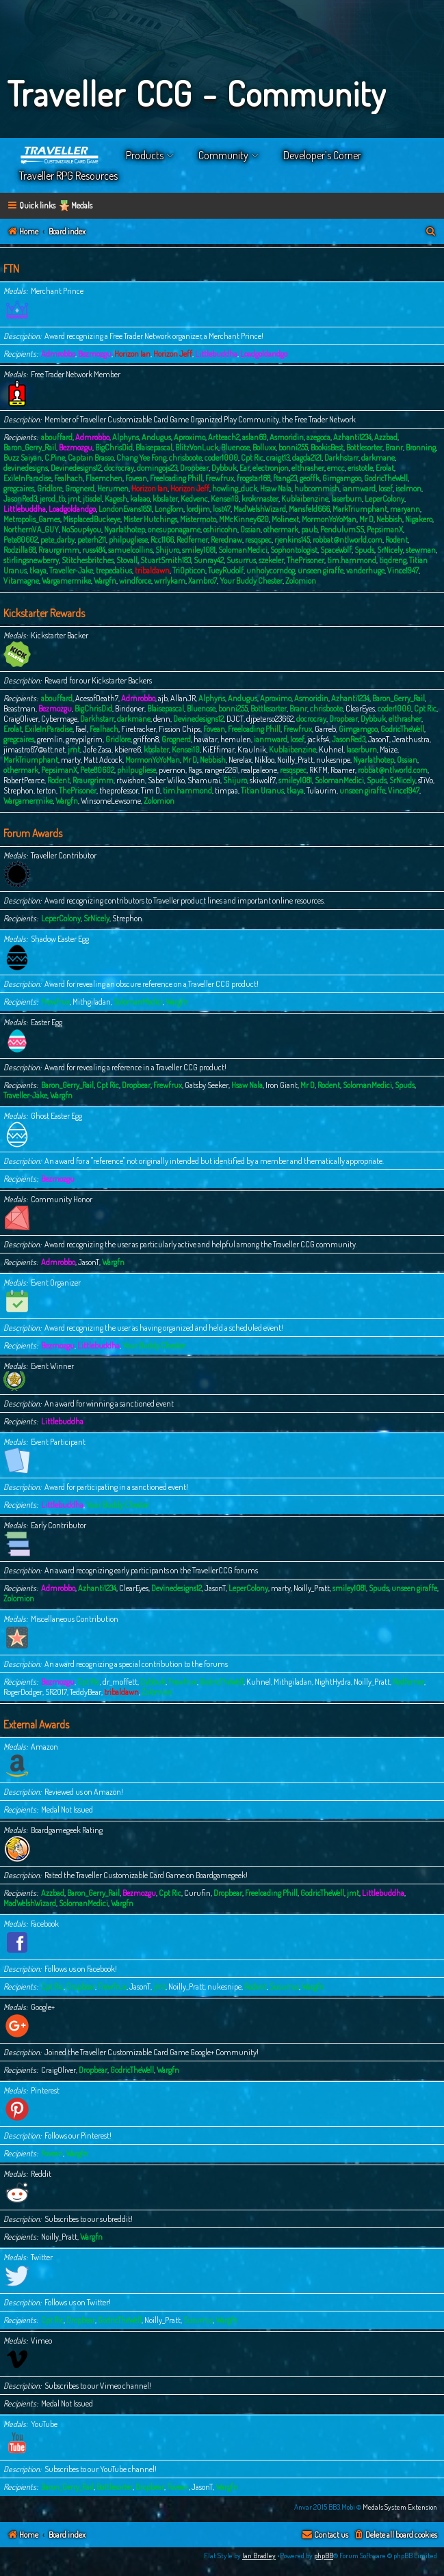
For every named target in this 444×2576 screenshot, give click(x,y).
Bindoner (129, 708)
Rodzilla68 (19, 550)
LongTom (169, 509)
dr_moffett (120, 1682)
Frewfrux (219, 478)
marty (71, 760)
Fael (81, 729)
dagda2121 (307, 457)
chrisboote (185, 457)
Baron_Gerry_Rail (29, 447)
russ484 (93, 550)
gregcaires (18, 488)
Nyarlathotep (124, 529)
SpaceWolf (336, 550)
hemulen (235, 739)
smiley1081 (199, 550)
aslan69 (254, 437)
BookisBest (327, 447)
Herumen (113, 488)
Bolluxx (264, 447)
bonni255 (293, 447)
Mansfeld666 (309, 509)
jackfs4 (318, 739)
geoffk (309, 478)
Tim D (150, 790)
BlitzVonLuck (196, 447)
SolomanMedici (242, 550)
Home (60, 155)
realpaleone (259, 770)
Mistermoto (198, 519)
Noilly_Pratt (295, 760)
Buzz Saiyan (22, 457)
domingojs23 (157, 468)
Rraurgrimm (58, 550)
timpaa (226, 790)
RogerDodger (22, 1692)
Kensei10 (225, 498)
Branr (394, 447)
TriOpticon (188, 570)
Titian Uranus (262, 790)
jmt (74, 498)
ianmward (359, 488)
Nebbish (389, 519)
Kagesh (116, 498)
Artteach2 (223, 437)
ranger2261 (221, 770)
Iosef (385, 488)
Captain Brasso (91, 457)
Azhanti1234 (352, 437)
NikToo (264, 760)
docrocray (119, 468)
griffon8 (146, 739)
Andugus (156, 437)
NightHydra (333, 1682)
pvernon (172, 770)
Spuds (364, 550)
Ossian (250, 529)
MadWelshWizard (259, 509)
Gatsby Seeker (206, 1085)
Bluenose (235, 447)
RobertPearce (23, 780)
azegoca (318, 437)
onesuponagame (174, 529)
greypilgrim (84, 739)
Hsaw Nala (275, 488)
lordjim (198, 509)
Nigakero (418, 519)
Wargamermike (66, 580)
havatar (206, 739)
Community (223, 155)
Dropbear (194, 468)
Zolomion (300, 580)
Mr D (366, 519)
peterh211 (91, 539)
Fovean (136, 478)
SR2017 (56, 1692)
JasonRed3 (20, 498)
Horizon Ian (132, 354)
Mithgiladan (92, 1001)
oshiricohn (220, 529)
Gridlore (49, 488)
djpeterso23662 (269, 719)
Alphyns (125, 437)
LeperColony (384, 498)
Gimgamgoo (341, 478)
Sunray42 (209, 560)
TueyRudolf (226, 570)
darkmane (378, 457)
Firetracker (138, 729)
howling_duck (234, 488)
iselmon (408, 488)
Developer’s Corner (322, 155)
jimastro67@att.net (34, 749)
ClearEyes (360, 708)
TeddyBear (85, 1692)
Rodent (396, 539)
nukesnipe (333, 760)
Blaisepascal (153, 447)
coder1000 (221, 457)
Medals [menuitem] (81, 205)
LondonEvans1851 (125, 509)
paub (309, 529)
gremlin (50, 739)
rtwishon (130, 780)
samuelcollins (130, 550)
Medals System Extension (400, 2507)
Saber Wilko (166, 780)
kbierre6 (127, 749)
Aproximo (189, 437)
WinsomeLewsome (111, 801)
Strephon (18, 790)
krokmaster (259, 498)
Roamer (342, 770)
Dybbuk (224, 468)
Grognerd (79, 488)
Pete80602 (20, 539)
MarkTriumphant (359, 509)
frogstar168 (253, 478)
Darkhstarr (341, 457)
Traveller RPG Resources (68, 175)
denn (161, 719)
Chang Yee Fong (141, 457)
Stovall (127, 560)
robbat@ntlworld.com (347, 539)
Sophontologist (293, 550)
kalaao (140, 498)
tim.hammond (351, 560)
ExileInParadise (27, 478)
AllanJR (183, 698)
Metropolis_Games (31, 519)
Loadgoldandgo (263, 354)
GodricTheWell (386, 478)
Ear (244, 468)
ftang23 (285, 478)
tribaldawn (152, 570)
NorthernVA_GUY (31, 529)
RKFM (318, 770)
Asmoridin (287, 437)
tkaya (38, 570)
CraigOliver (20, 719)
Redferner (192, 539)
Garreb (325, 729)
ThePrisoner (305, 560)
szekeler (271, 560)
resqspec (258, 539)
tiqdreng (392, 560)
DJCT (235, 719)
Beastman (19, 708)
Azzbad (385, 437)
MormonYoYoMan (329, 519)
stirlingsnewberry (31, 560)
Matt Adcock (102, 760)
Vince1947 (403, 570)
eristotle (360, 468)
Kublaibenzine (304, 498)
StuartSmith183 (165, 560)
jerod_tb (52, 498)
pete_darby (57, 539)
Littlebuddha (216, 354)
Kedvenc (194, 498)
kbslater (165, 498)
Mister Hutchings (150, 519)
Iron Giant (281, 1085)
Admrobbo (58, 354)
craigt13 (277, 457)
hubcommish (316, 488)
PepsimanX (385, 529)
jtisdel (92, 498)
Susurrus (241, 560)
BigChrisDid (114, 447)
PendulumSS (342, 529)
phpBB (323, 2555)
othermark (280, 529)
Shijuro (167, 550)
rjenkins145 (292, 539)
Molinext (285, 519)
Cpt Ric (252, 457)
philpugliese (128, 539)
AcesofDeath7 (96, 698)
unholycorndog (270, 570)
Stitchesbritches (88, 560)
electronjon (270, 468)
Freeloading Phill (176, 478)
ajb (163, 698)
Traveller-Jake (71, 570)
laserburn (346, 498)
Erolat (385, 468)
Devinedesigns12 (76, 468)
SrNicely (390, 550)
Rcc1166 (162, 539)
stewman (421, 550)
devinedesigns (25, 468)
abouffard (57, 437)
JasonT (378, 739)
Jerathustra (411, 739)
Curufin (197, 1893)
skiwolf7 (263, 780)
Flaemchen (104, 478)
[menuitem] (431, 232)
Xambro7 (202, 580)
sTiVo (425, 780)
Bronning (421, 447)
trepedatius (114, 570)
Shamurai (203, 780)
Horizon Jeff (172, 354)
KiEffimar (219, 749)
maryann (405, 509)
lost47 (222, 509)
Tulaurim (321, 790)
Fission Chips (179, 729)
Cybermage (59, 719)
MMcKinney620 (244, 519)
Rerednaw (226, 539)
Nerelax (240, 760)
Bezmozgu (95, 354)
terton (46, 790)
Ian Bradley (259, 2555)
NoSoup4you (81, 529)
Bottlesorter (364, 447)
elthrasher (307, 468)
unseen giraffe (320, 570)
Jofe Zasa (97, 749)
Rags (195, 770)
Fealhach (68, 478)
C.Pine (54, 457)
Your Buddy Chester (251, 580)
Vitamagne (21, 580)
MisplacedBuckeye (91, 519)
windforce (135, 580)
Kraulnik (251, 749)
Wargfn (105, 580)
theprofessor (118, 790)
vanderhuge (365, 570)
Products (145, 155)
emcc (336, 468)
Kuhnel (331, 749)
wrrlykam (169, 580)
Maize (388, 749)
